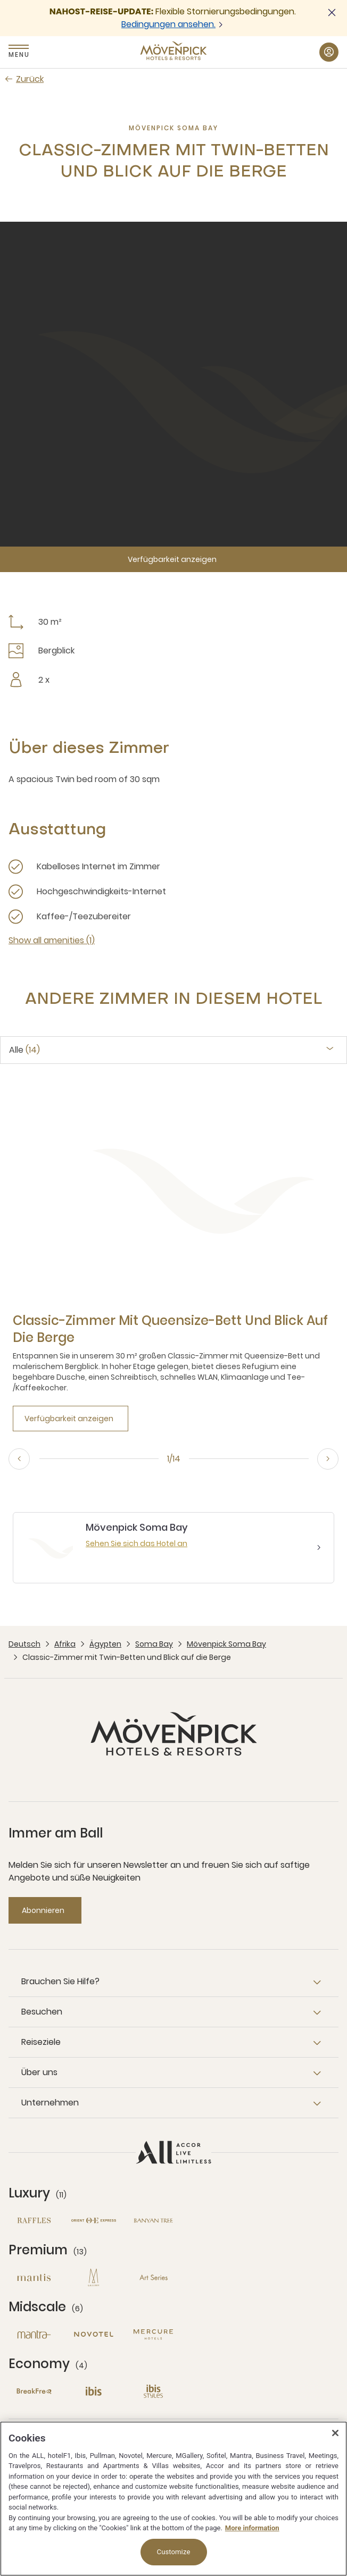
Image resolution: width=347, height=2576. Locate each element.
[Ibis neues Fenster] (93, 2391)
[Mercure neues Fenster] (153, 2334)
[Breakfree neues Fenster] (34, 2391)
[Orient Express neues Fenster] (93, 2220)
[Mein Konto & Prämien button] (328, 52)
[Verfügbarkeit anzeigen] (173, 559)
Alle (24, 1050)
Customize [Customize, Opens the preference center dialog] (174, 2552)
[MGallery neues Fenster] (93, 2277)
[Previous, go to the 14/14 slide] (19, 1459)
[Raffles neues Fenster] (34, 2220)
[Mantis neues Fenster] (34, 2277)
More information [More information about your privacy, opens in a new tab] (252, 2528)
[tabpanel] (173, 1256)
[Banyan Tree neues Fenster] (153, 2220)
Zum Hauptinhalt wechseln (0, 0)
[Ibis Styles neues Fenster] (153, 2391)
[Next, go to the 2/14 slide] (327, 1459)
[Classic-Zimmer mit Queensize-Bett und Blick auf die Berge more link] (173, 1329)
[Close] (335, 2433)
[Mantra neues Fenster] (34, 2334)
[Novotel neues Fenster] (93, 2334)
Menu (19, 54)
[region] (173, 2498)
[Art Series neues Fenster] (153, 2277)
